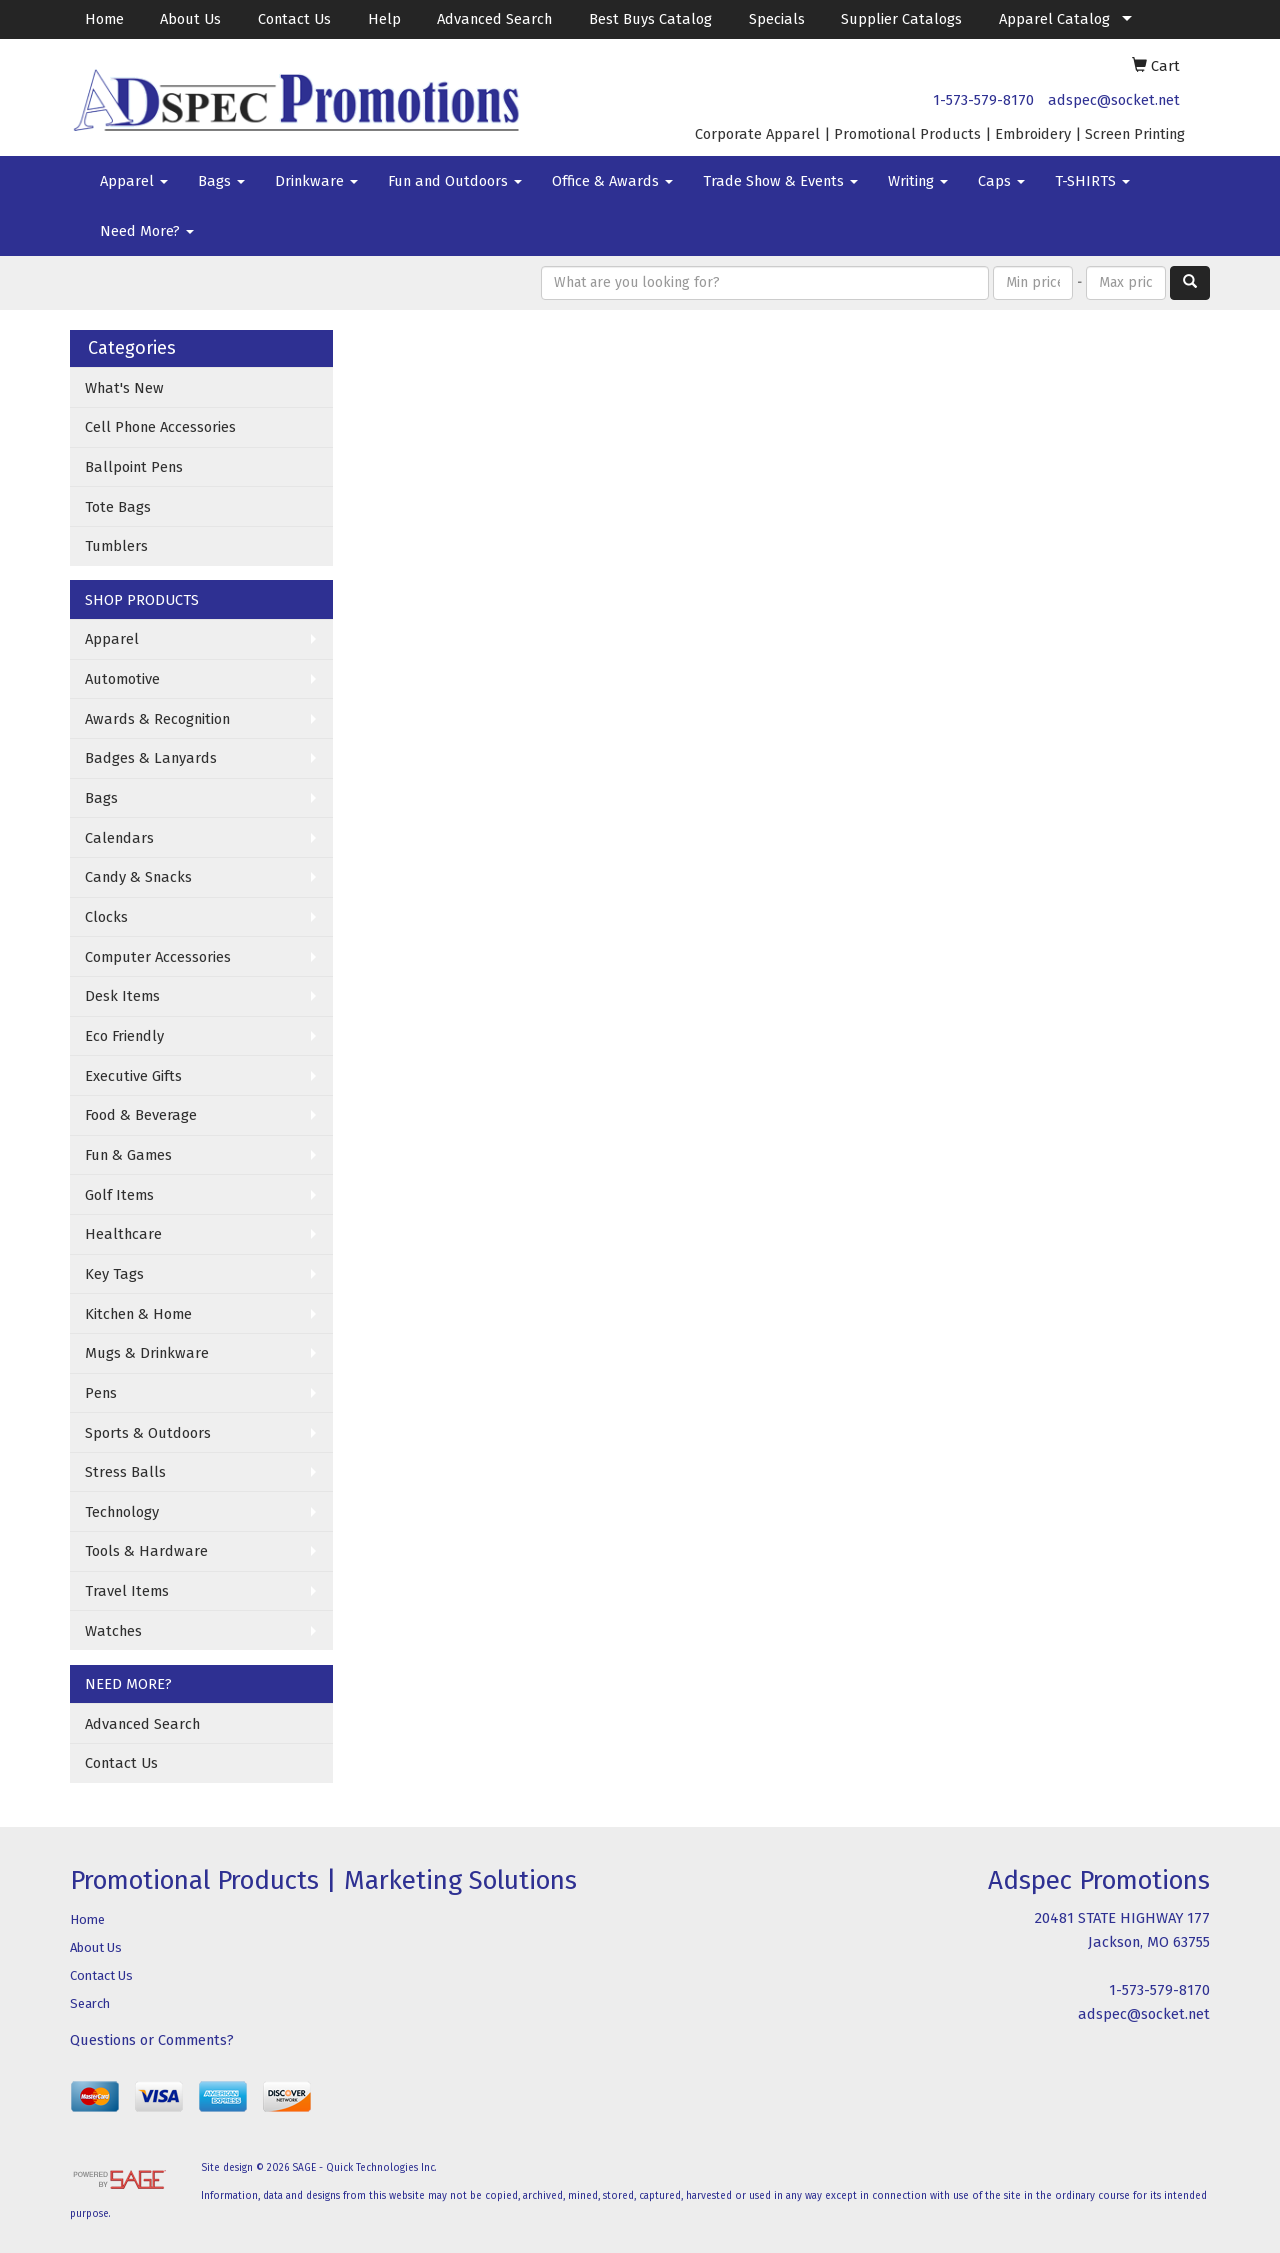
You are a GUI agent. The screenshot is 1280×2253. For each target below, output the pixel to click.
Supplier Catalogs (901, 19)
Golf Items (119, 1195)
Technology (122, 1512)
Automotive (122, 679)
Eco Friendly (124, 1036)
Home (104, 19)
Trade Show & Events (780, 181)
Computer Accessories (158, 957)
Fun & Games (128, 1155)
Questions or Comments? (152, 2040)
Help (384, 19)
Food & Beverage (141, 1115)
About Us (190, 19)
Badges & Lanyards (151, 758)
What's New (124, 388)
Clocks (106, 917)
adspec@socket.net (1114, 100)
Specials (777, 19)
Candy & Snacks (138, 877)
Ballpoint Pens (134, 467)
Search (90, 2003)
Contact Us (294, 19)
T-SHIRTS (1092, 181)
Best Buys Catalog (650, 19)
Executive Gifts (133, 1076)
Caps (1001, 181)
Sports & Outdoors (148, 1433)
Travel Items (127, 1591)
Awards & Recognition (157, 719)
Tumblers (116, 546)
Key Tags (114, 1274)
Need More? (147, 231)
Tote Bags (118, 507)
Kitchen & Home (138, 1314)
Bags (221, 181)
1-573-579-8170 (983, 100)
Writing (918, 181)
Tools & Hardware (146, 1551)
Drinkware (316, 181)
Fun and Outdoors (455, 181)
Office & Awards (612, 181)
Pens (101, 1393)
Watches (113, 1631)
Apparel (134, 181)
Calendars (119, 838)
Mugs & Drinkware (147, 1353)
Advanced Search (494, 19)
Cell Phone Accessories (160, 427)
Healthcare (123, 1234)
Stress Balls (125, 1472)
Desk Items (122, 996)
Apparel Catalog (1054, 19)
